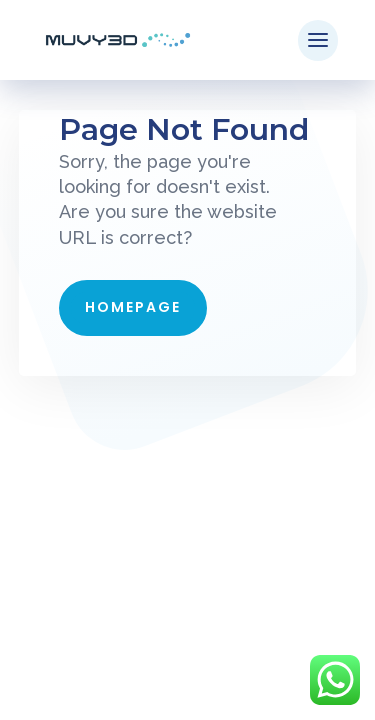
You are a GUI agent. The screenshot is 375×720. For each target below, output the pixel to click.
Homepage (133, 307)
